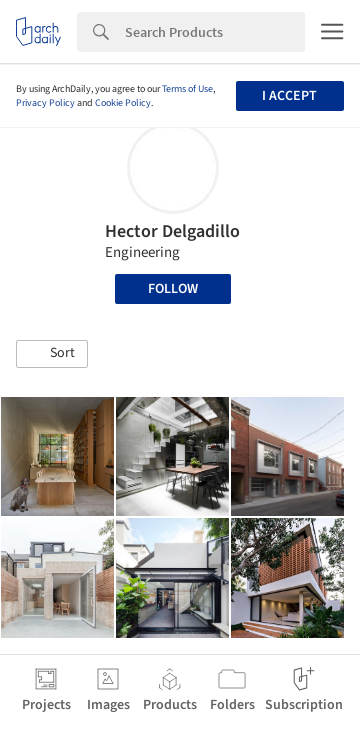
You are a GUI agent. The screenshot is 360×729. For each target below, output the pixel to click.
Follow (173, 289)
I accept (289, 96)
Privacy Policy (45, 103)
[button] (52, 354)
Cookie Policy (123, 103)
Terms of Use (187, 89)
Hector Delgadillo (172, 231)
